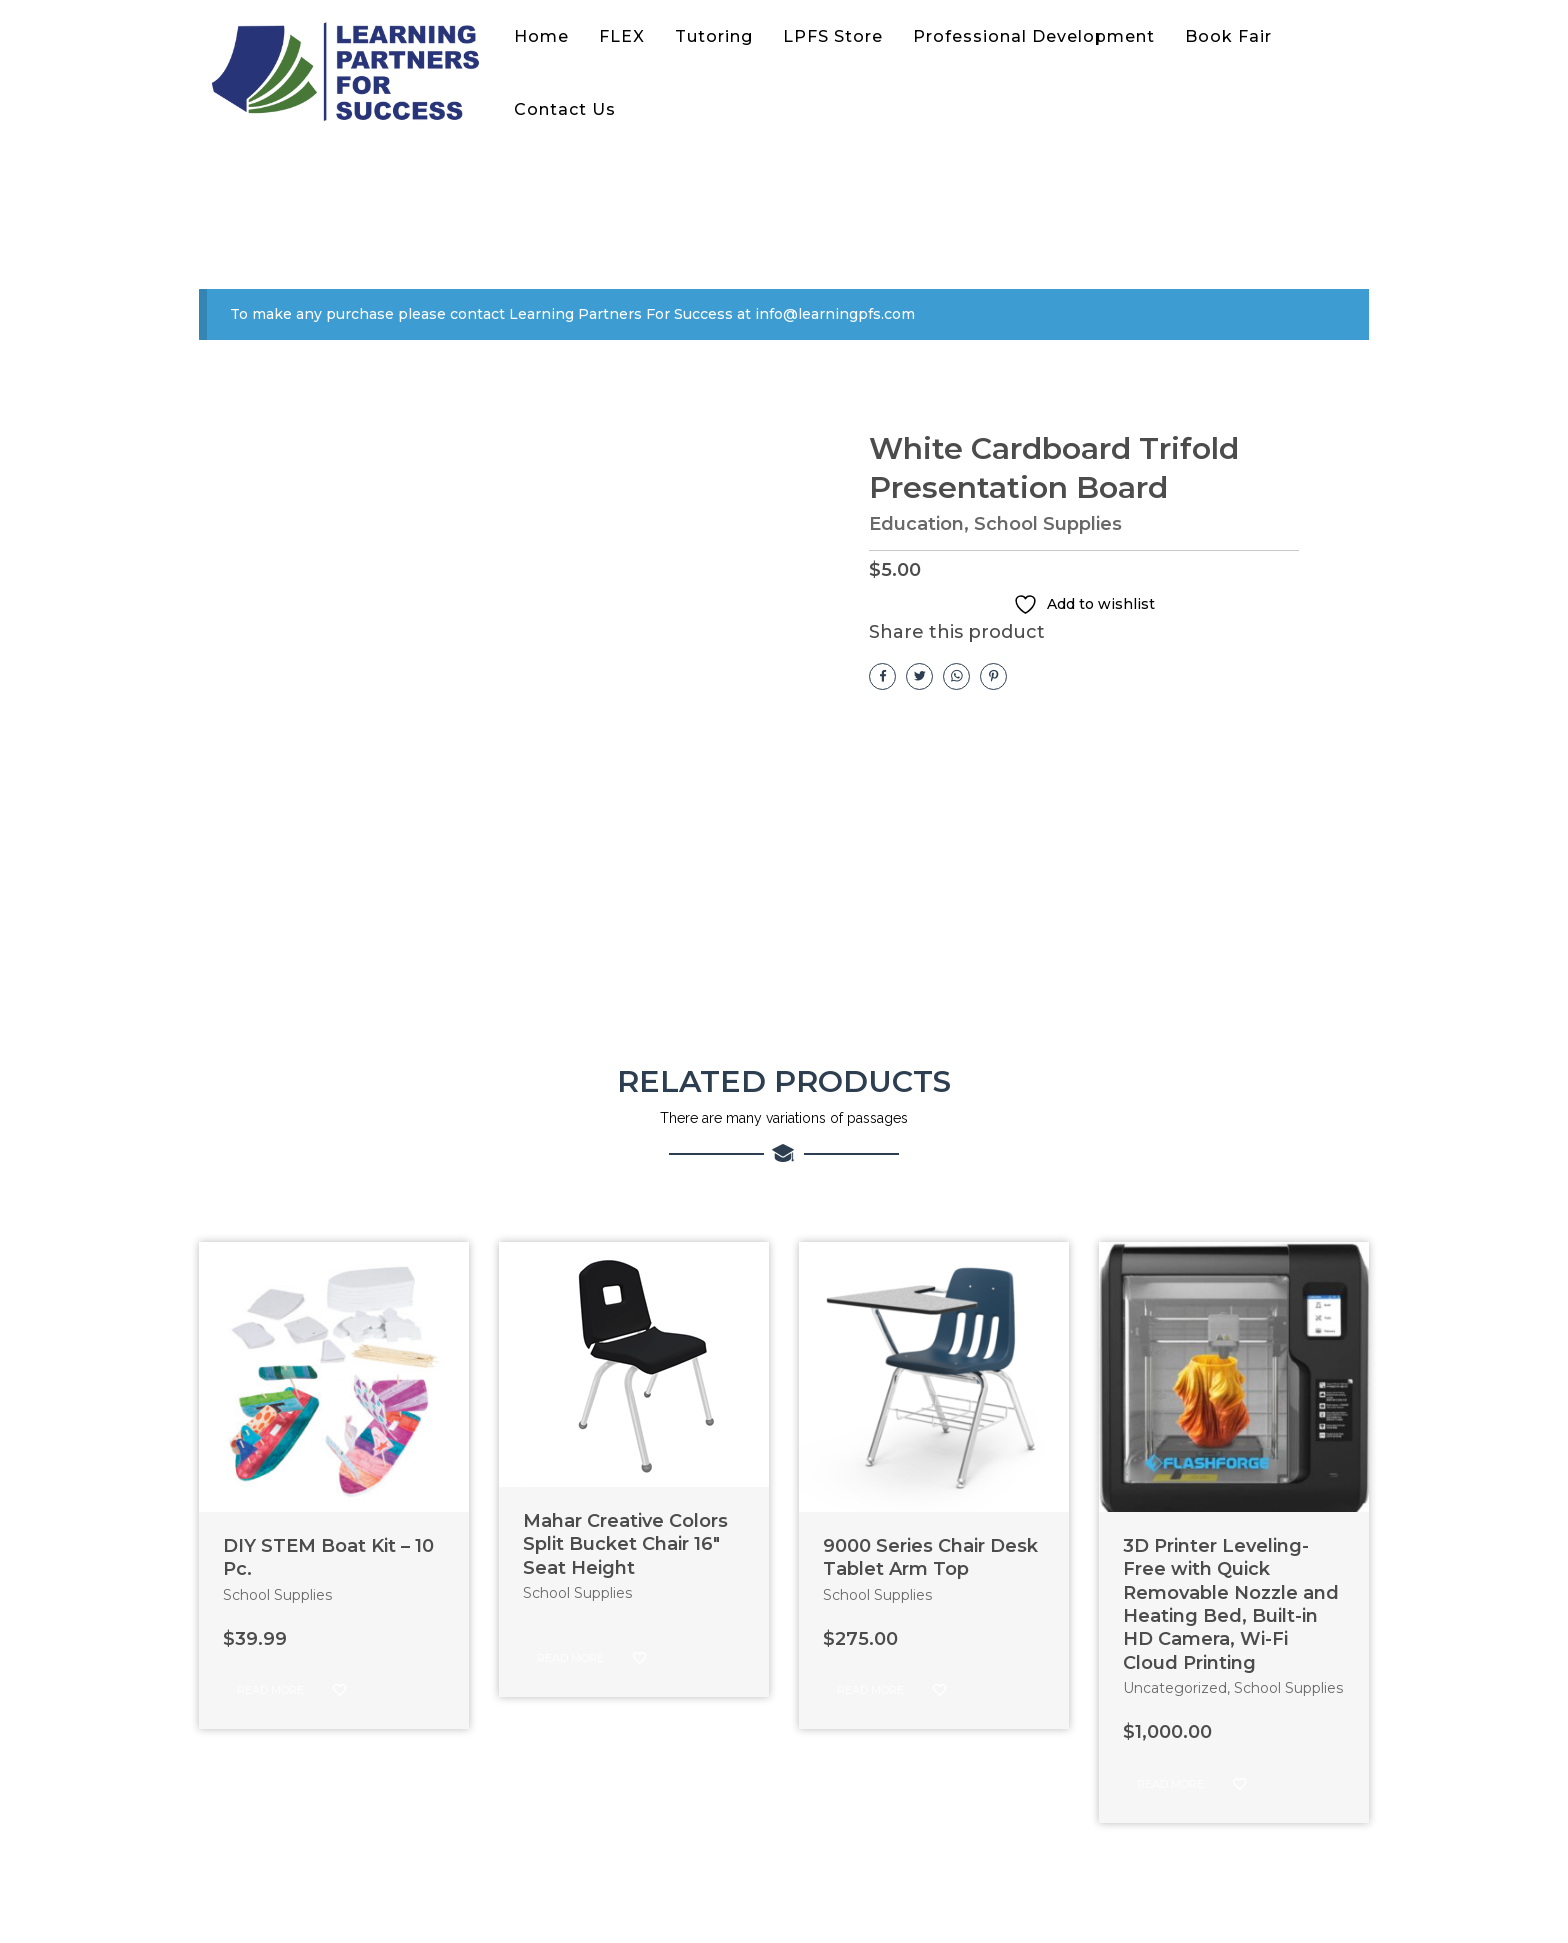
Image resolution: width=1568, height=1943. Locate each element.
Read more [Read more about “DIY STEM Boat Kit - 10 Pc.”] (270, 1690)
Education (916, 524)
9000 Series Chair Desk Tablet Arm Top (930, 1557)
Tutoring (714, 36)
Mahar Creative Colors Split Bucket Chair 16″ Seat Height (625, 1544)
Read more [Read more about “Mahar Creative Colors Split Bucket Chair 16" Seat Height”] (570, 1658)
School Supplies (1048, 524)
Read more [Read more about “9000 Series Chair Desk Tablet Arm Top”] (870, 1690)
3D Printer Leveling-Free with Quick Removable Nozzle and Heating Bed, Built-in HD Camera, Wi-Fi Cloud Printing (1231, 1604)
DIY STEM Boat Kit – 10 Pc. (328, 1557)
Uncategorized (1175, 1688)
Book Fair (1228, 36)
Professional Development (1034, 36)
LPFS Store (833, 36)
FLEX (622, 36)
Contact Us (565, 109)
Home (541, 36)
